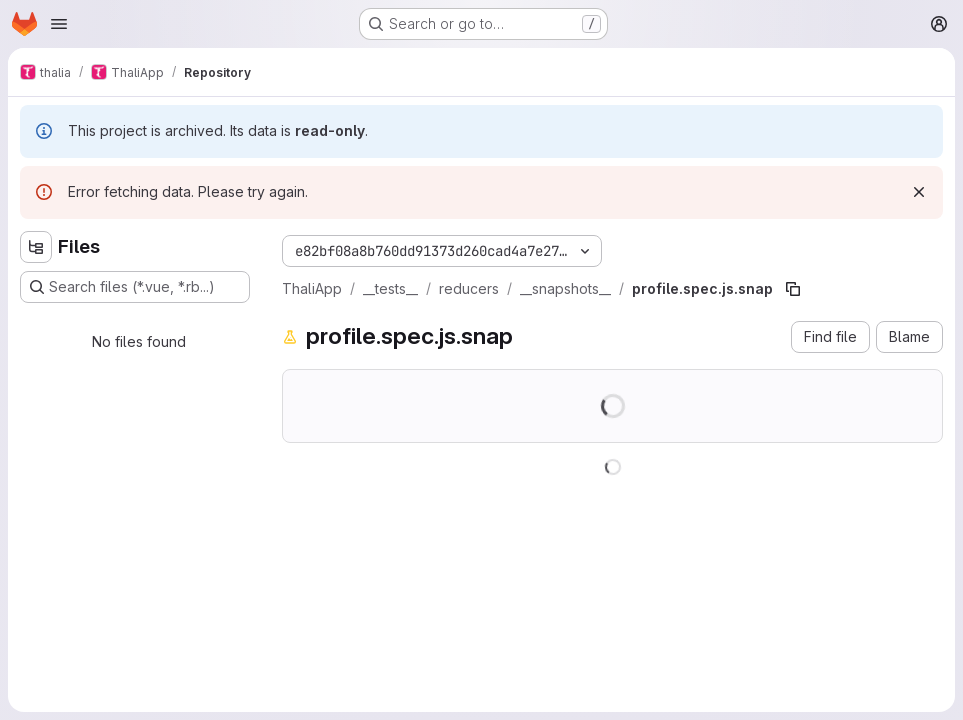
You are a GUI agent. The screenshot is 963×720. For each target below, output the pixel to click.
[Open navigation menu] (59, 24)
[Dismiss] (919, 192)
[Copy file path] (793, 289)
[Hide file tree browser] (36, 247)
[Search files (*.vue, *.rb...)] (135, 287)
